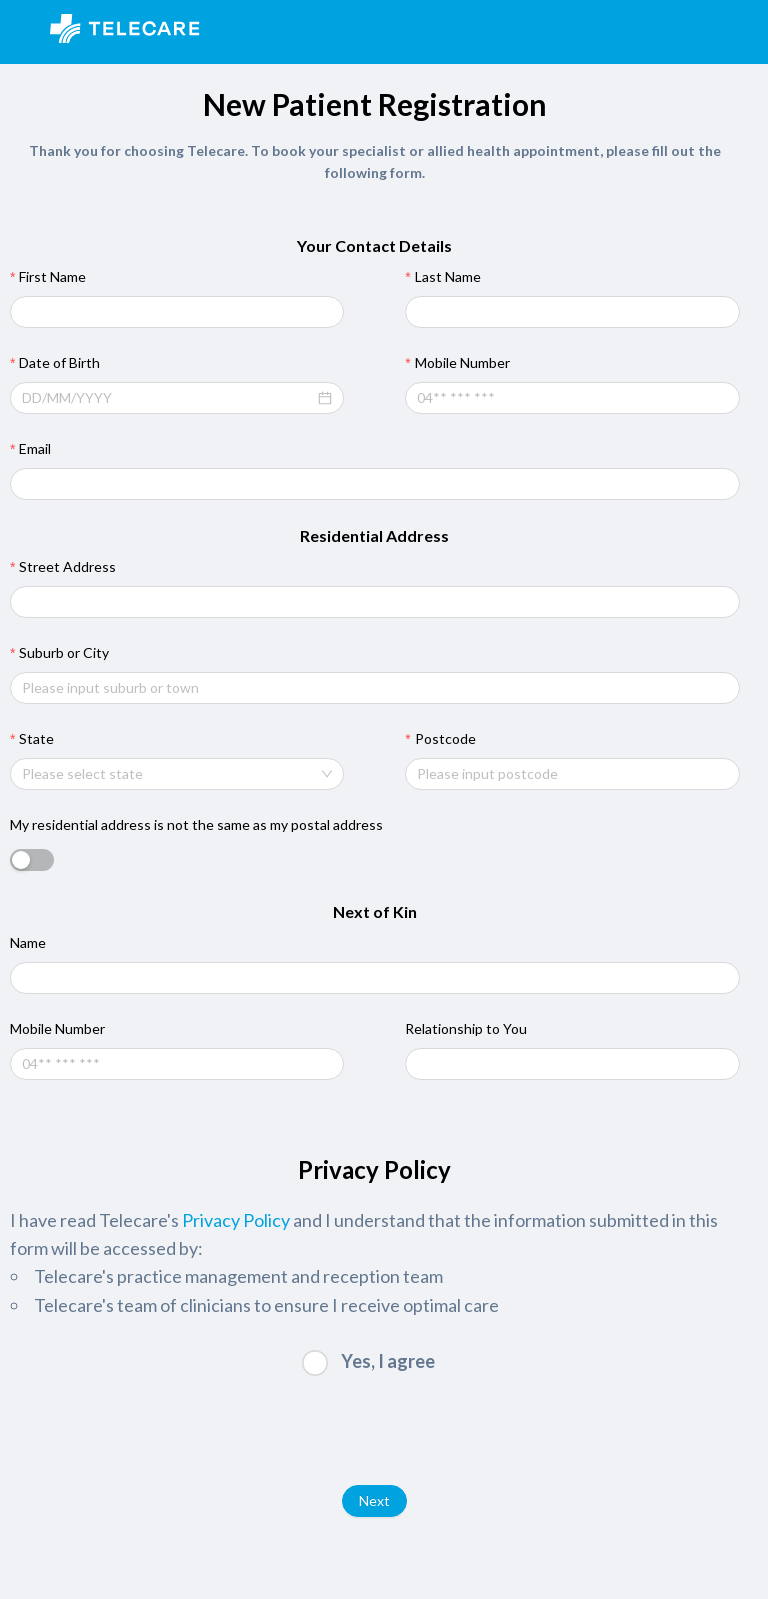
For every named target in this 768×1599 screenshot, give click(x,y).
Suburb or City (64, 652)
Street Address (67, 566)
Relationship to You (466, 1028)
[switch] (32, 860)
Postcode (445, 738)
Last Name (448, 276)
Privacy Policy (236, 1220)
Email (35, 448)
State (36, 738)
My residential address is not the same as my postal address (196, 824)
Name (28, 942)
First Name (52, 276)
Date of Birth (59, 362)
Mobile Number (462, 362)
